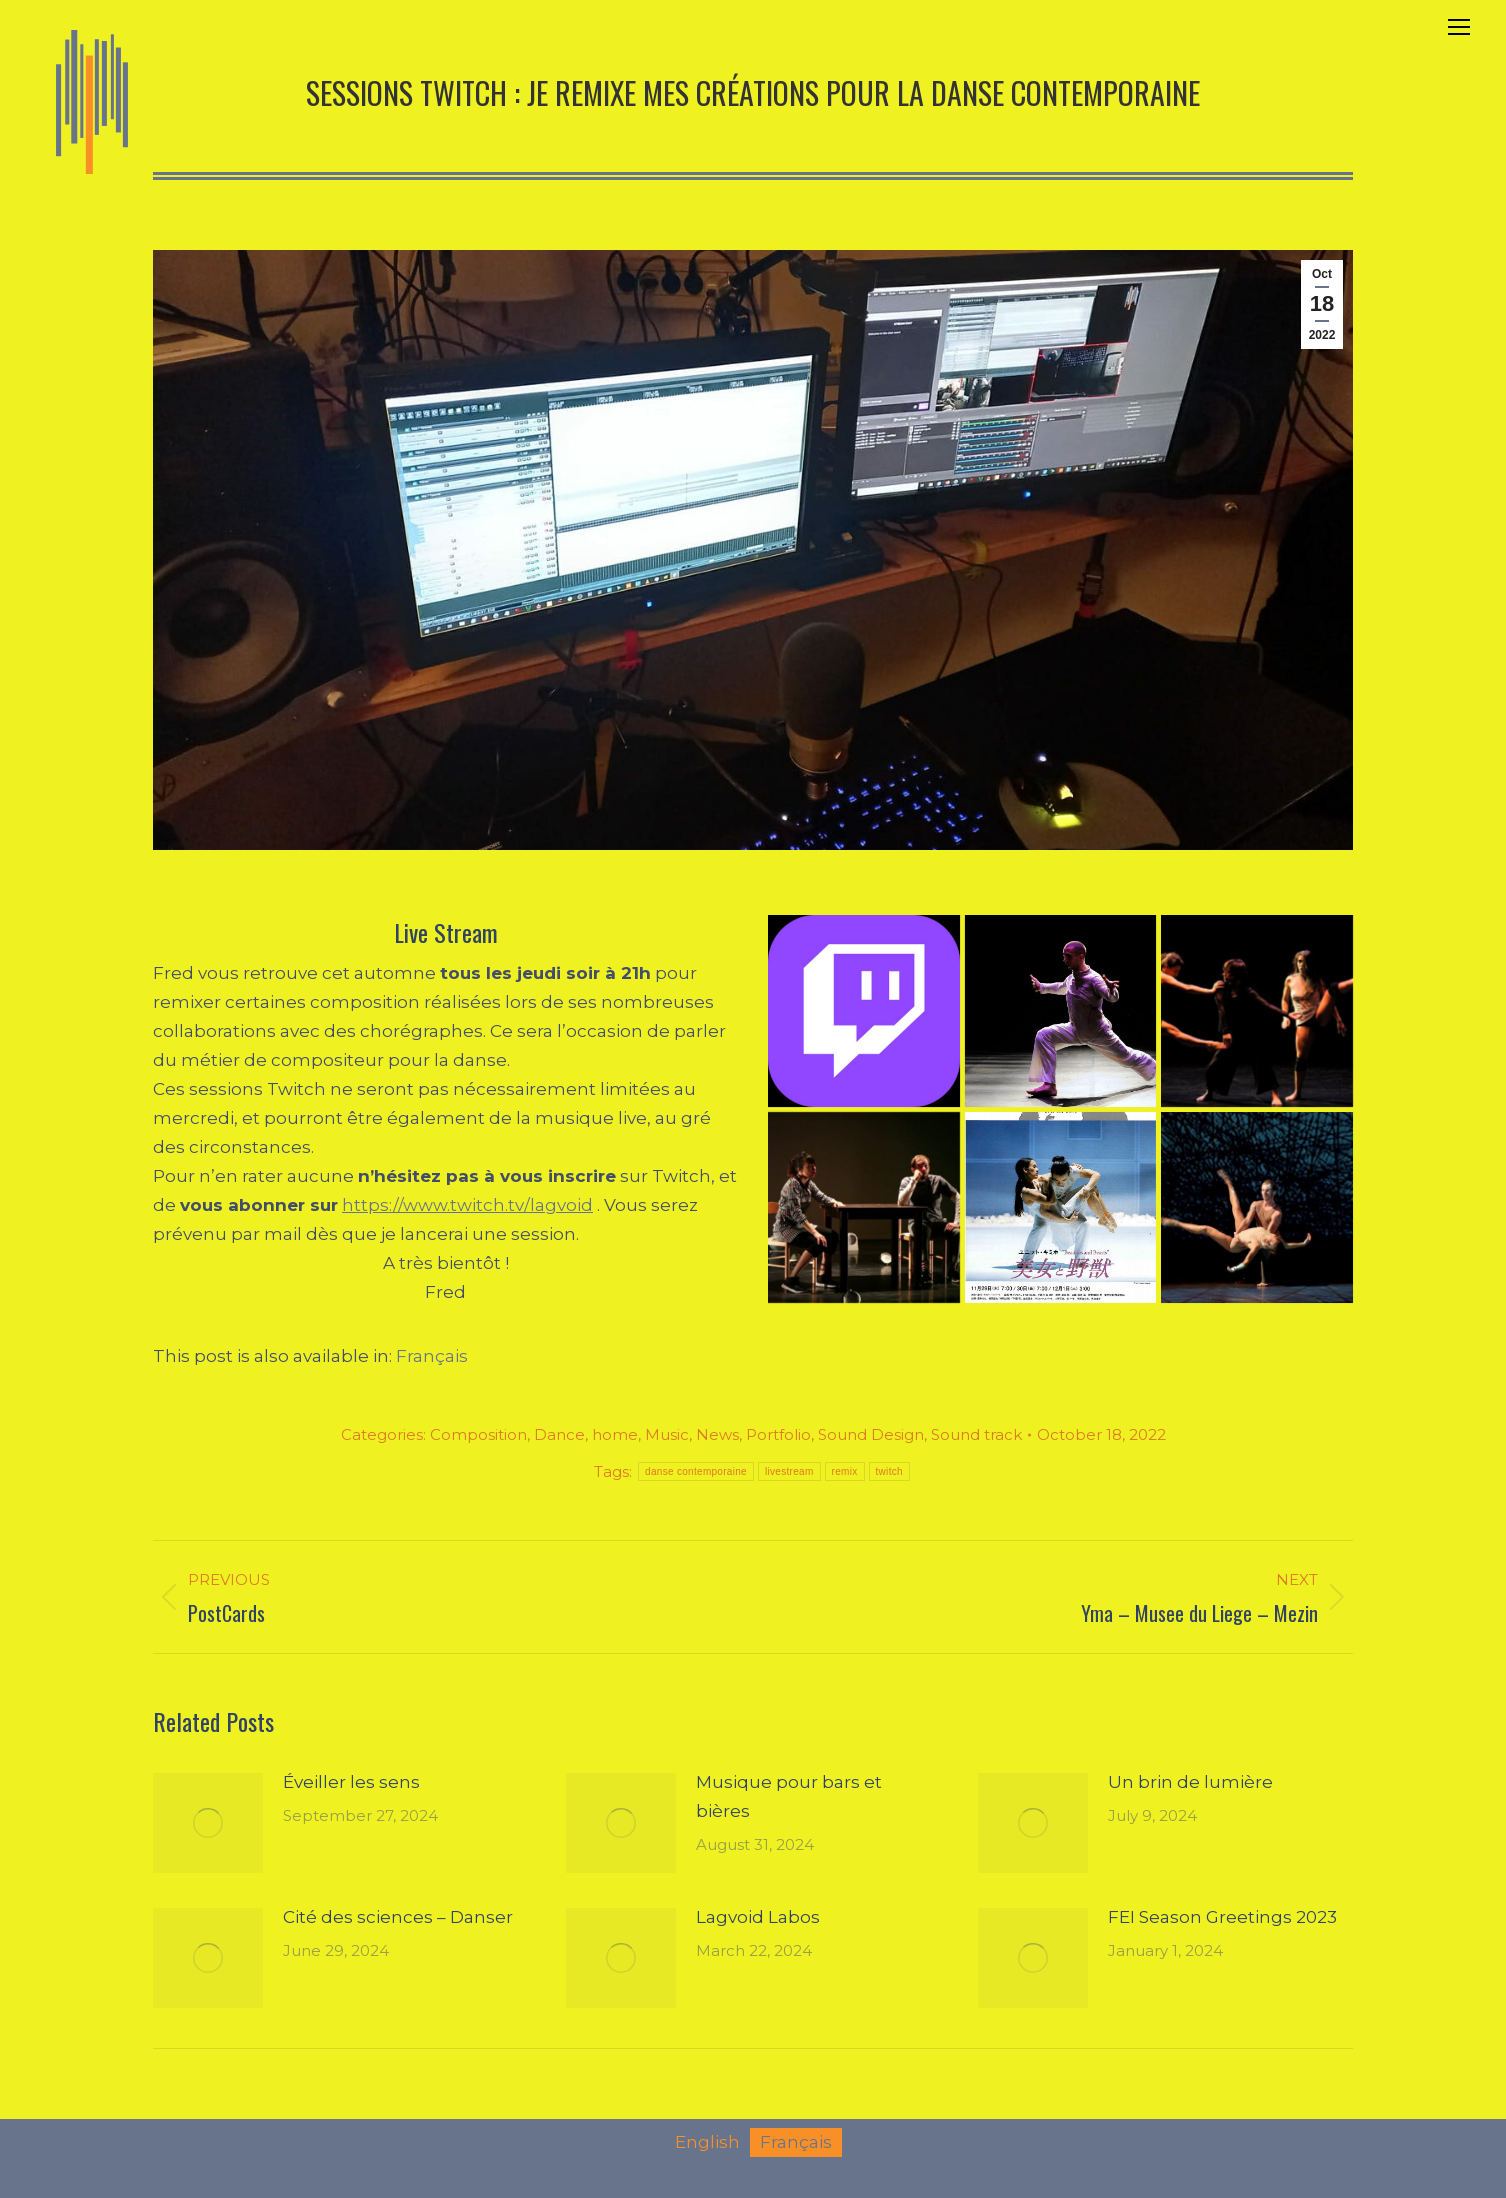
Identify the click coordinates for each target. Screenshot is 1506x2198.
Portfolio (778, 1434)
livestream (789, 1471)
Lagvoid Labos (758, 1917)
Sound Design (871, 1434)
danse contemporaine (696, 1471)
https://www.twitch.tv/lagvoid (467, 1205)
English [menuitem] (707, 2142)
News (717, 1434)
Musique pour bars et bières (789, 1796)
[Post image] (208, 1823)
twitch (889, 1471)
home (615, 1434)
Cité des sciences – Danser (398, 1917)
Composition (478, 1434)
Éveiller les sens (351, 1782)
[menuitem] (432, 1356)
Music (667, 1434)
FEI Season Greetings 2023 (1222, 1917)
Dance (559, 1434)
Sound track (976, 1434)
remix (845, 1471)
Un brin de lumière (1190, 1782)
